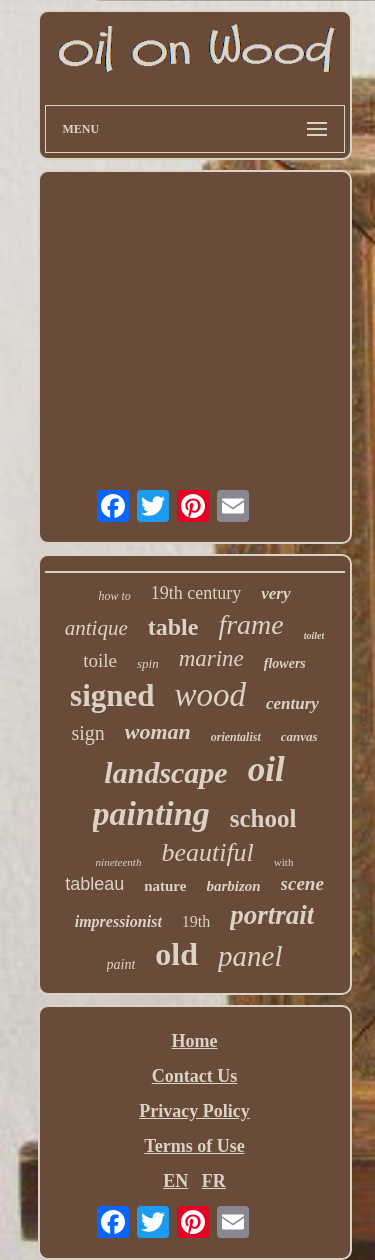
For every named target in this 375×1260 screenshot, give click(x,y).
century (292, 703)
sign (87, 733)
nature (165, 886)
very (275, 593)
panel (250, 956)
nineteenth (119, 862)
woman (158, 731)
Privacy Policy (194, 1111)
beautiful (207, 852)
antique (96, 628)
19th (196, 921)
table (173, 627)
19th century (196, 593)
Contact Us (195, 1076)
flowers (285, 663)
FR (214, 1181)
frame (250, 624)
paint (121, 964)
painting (151, 813)
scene (302, 883)
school (263, 818)
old (176, 954)
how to (114, 596)
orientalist (236, 737)
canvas (299, 736)
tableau (94, 884)
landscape (165, 772)
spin (148, 663)
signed (112, 695)
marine (211, 658)
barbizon (233, 886)
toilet (314, 635)
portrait (272, 915)
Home (195, 1041)
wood (211, 695)
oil (266, 769)
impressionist (118, 921)
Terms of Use (194, 1146)
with (284, 862)
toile (100, 660)
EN (175, 1181)
